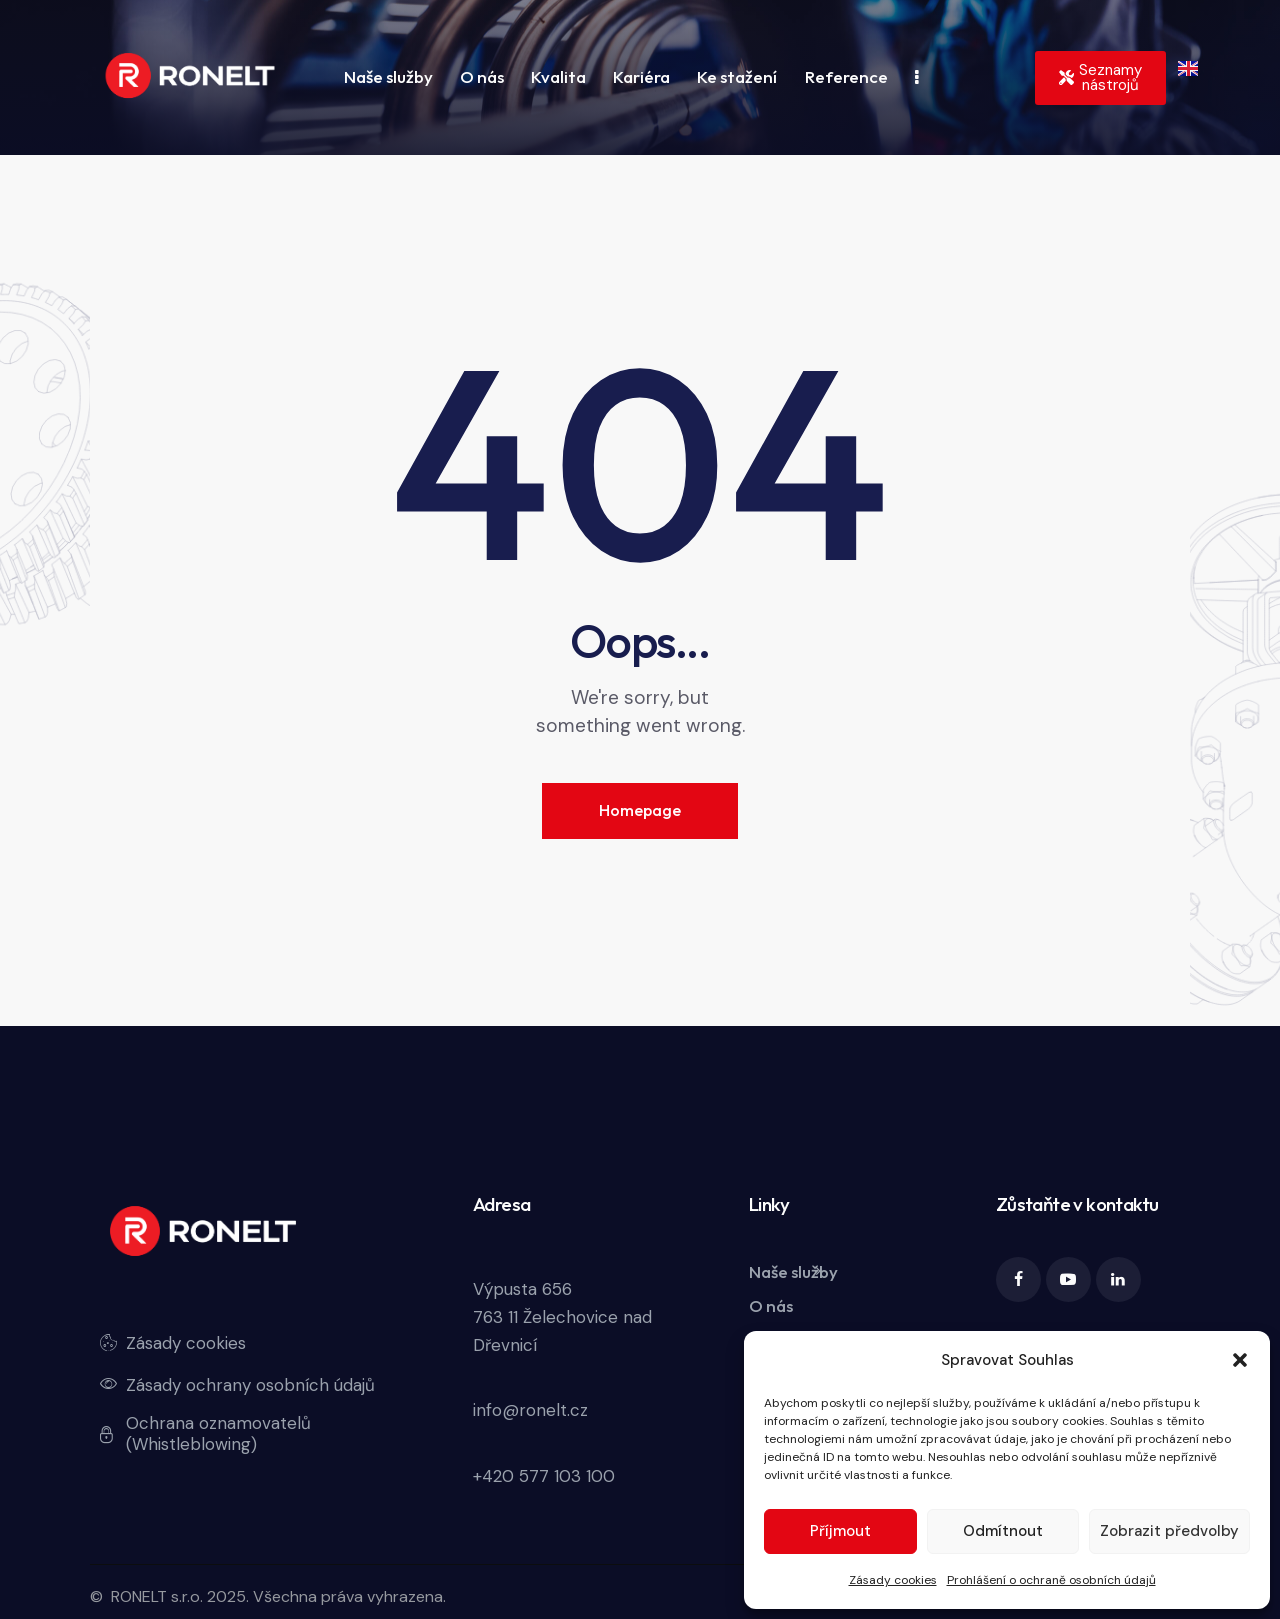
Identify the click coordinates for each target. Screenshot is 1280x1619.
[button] (1240, 1360)
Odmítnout (1003, 1531)
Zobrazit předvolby (1169, 1531)
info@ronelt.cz (530, 1410)
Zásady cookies (893, 1580)
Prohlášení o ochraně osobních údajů (1051, 1580)
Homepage (640, 810)
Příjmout (840, 1531)
